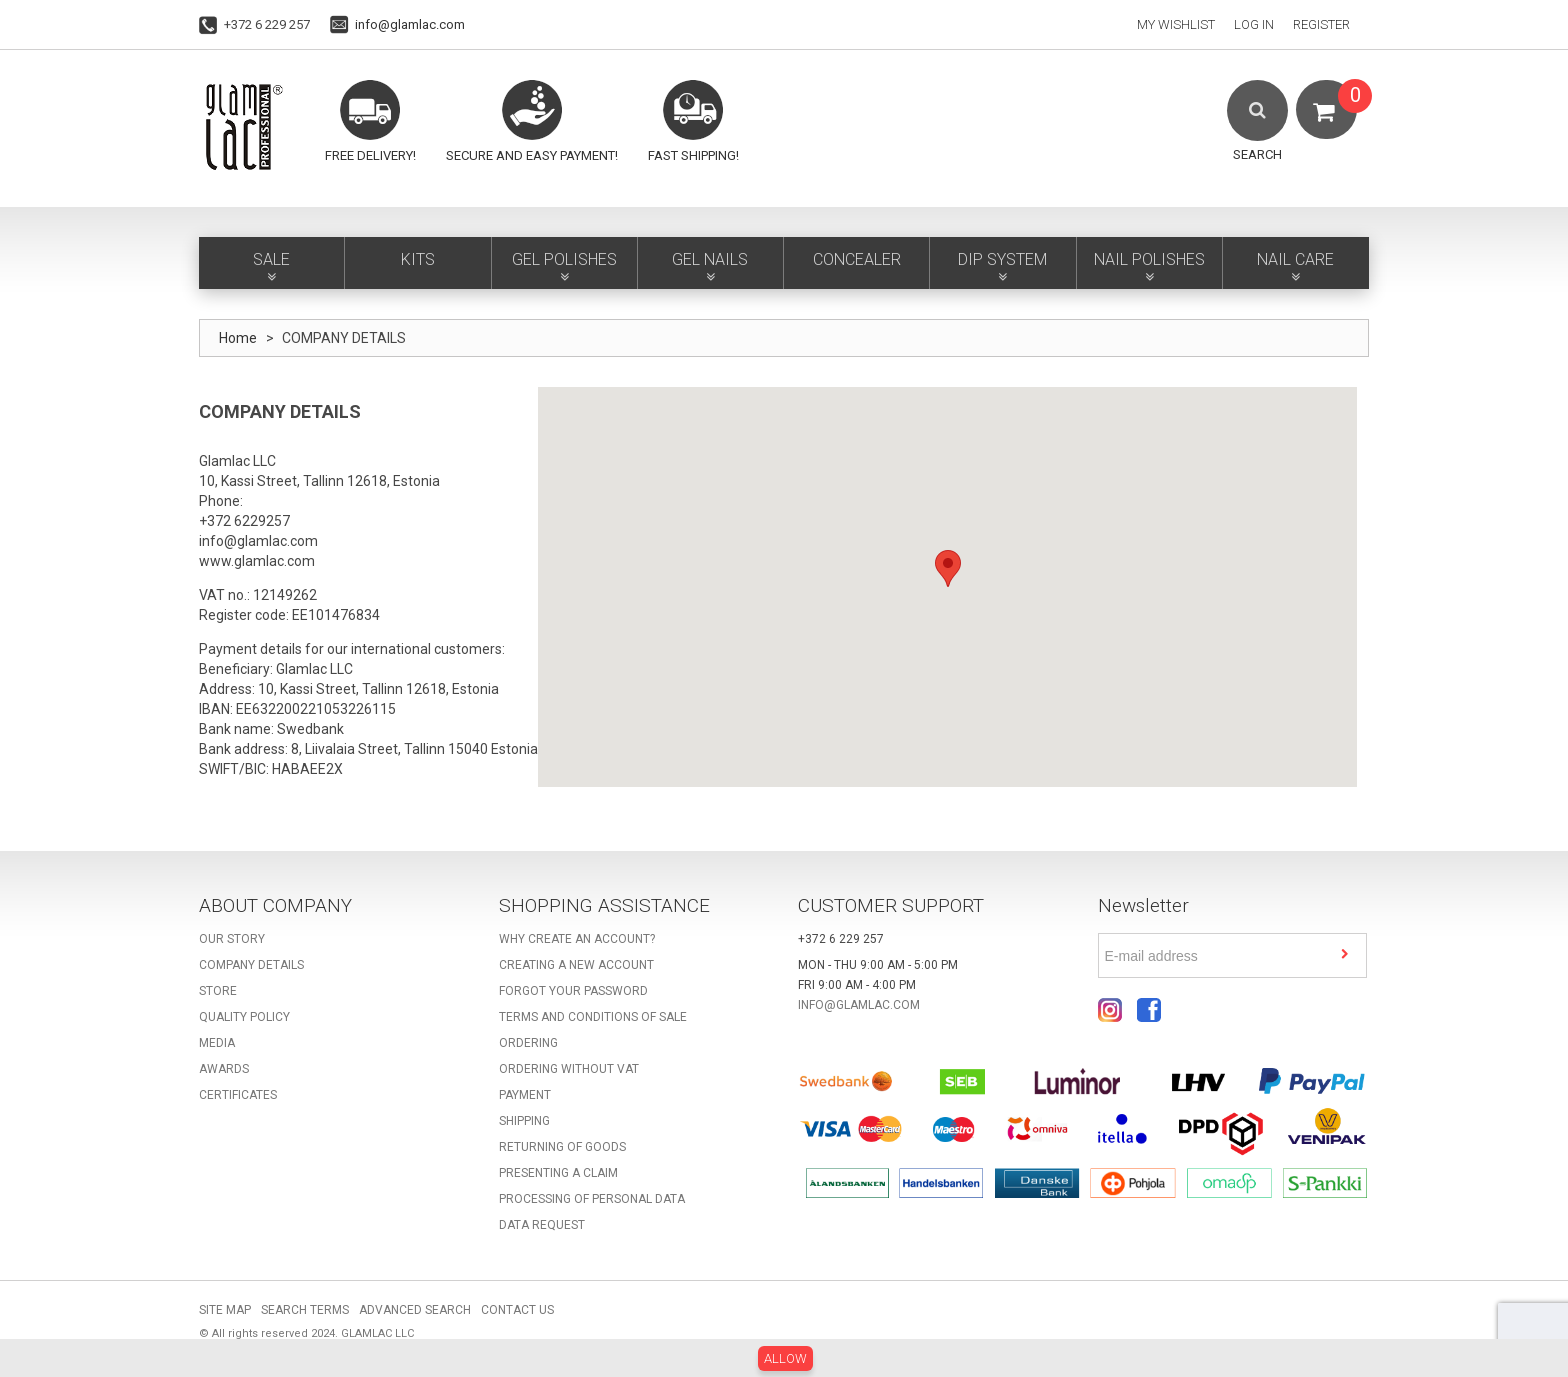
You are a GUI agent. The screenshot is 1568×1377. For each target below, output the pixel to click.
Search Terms (305, 1310)
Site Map (225, 1310)
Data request (542, 1225)
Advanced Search (415, 1310)
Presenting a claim (558, 1173)
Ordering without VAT (569, 1069)
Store (218, 991)
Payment (525, 1095)
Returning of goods (562, 1147)
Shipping (524, 1121)
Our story (232, 939)
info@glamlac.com (410, 24)
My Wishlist (1176, 24)
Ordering (528, 1043)
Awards (224, 1069)
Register (1321, 24)
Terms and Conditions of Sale (593, 1017)
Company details (251, 965)
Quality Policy (244, 1017)
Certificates (238, 1095)
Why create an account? (577, 939)
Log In (1254, 24)
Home (238, 338)
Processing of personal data (592, 1199)
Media (217, 1043)
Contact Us (517, 1310)
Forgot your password (573, 991)
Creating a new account (576, 965)
